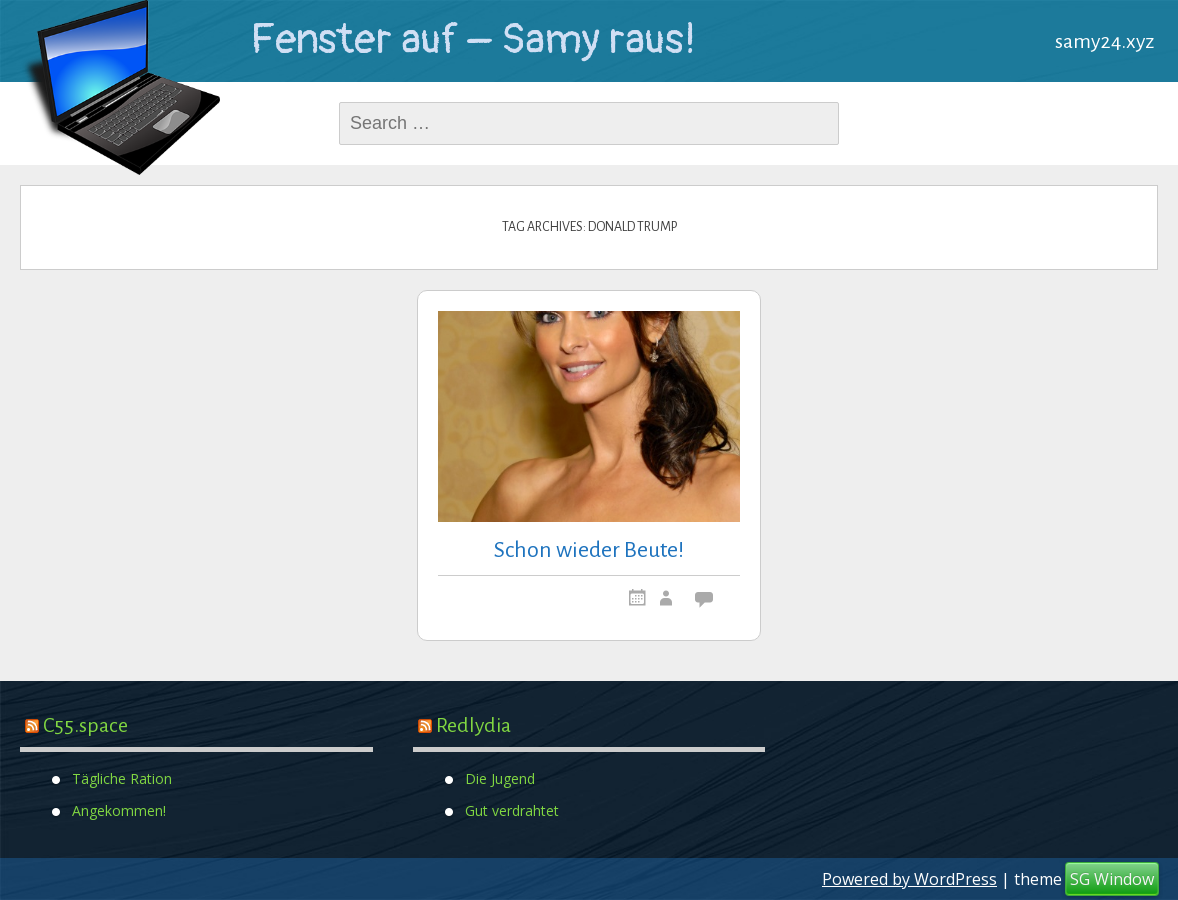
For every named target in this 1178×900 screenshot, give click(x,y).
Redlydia (473, 725)
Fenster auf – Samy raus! (473, 40)
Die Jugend (500, 777)
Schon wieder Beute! (589, 550)
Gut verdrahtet (512, 809)
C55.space (85, 725)
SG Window (1112, 879)
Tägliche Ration (122, 777)
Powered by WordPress (909, 879)
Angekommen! (119, 809)
